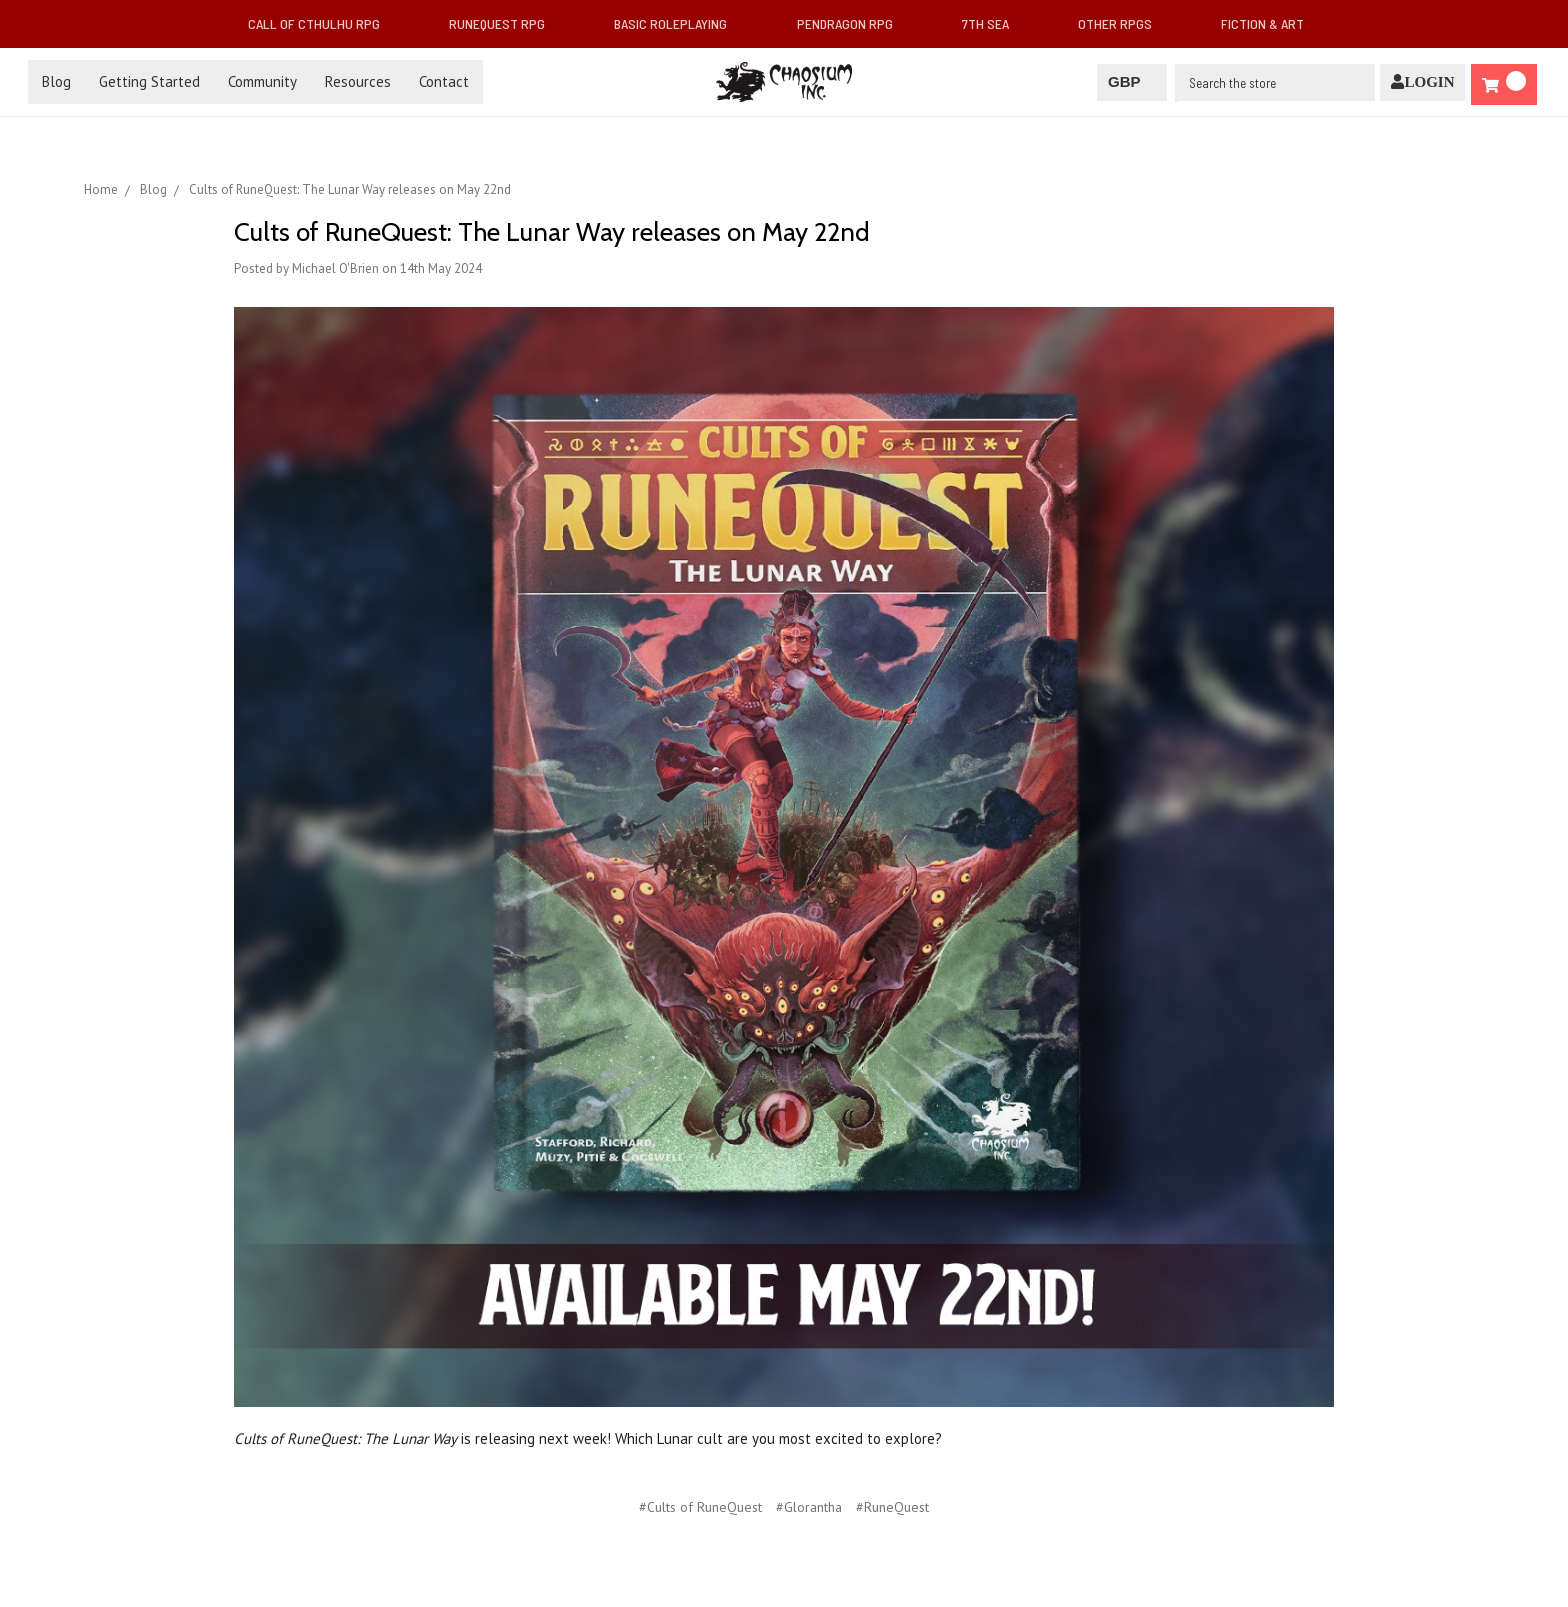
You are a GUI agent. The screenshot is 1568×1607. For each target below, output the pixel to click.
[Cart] (1504, 84)
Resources (358, 81)
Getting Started (149, 81)
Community (262, 81)
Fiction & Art (1270, 23)
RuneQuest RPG (505, 23)
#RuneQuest (892, 1507)
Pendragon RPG (853, 23)
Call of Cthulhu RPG (322, 23)
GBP (1131, 81)
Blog (56, 81)
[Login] (1422, 82)
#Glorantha (809, 1507)
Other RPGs (1123, 23)
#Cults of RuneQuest (700, 1507)
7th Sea (993, 23)
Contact (444, 81)
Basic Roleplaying (678, 23)
